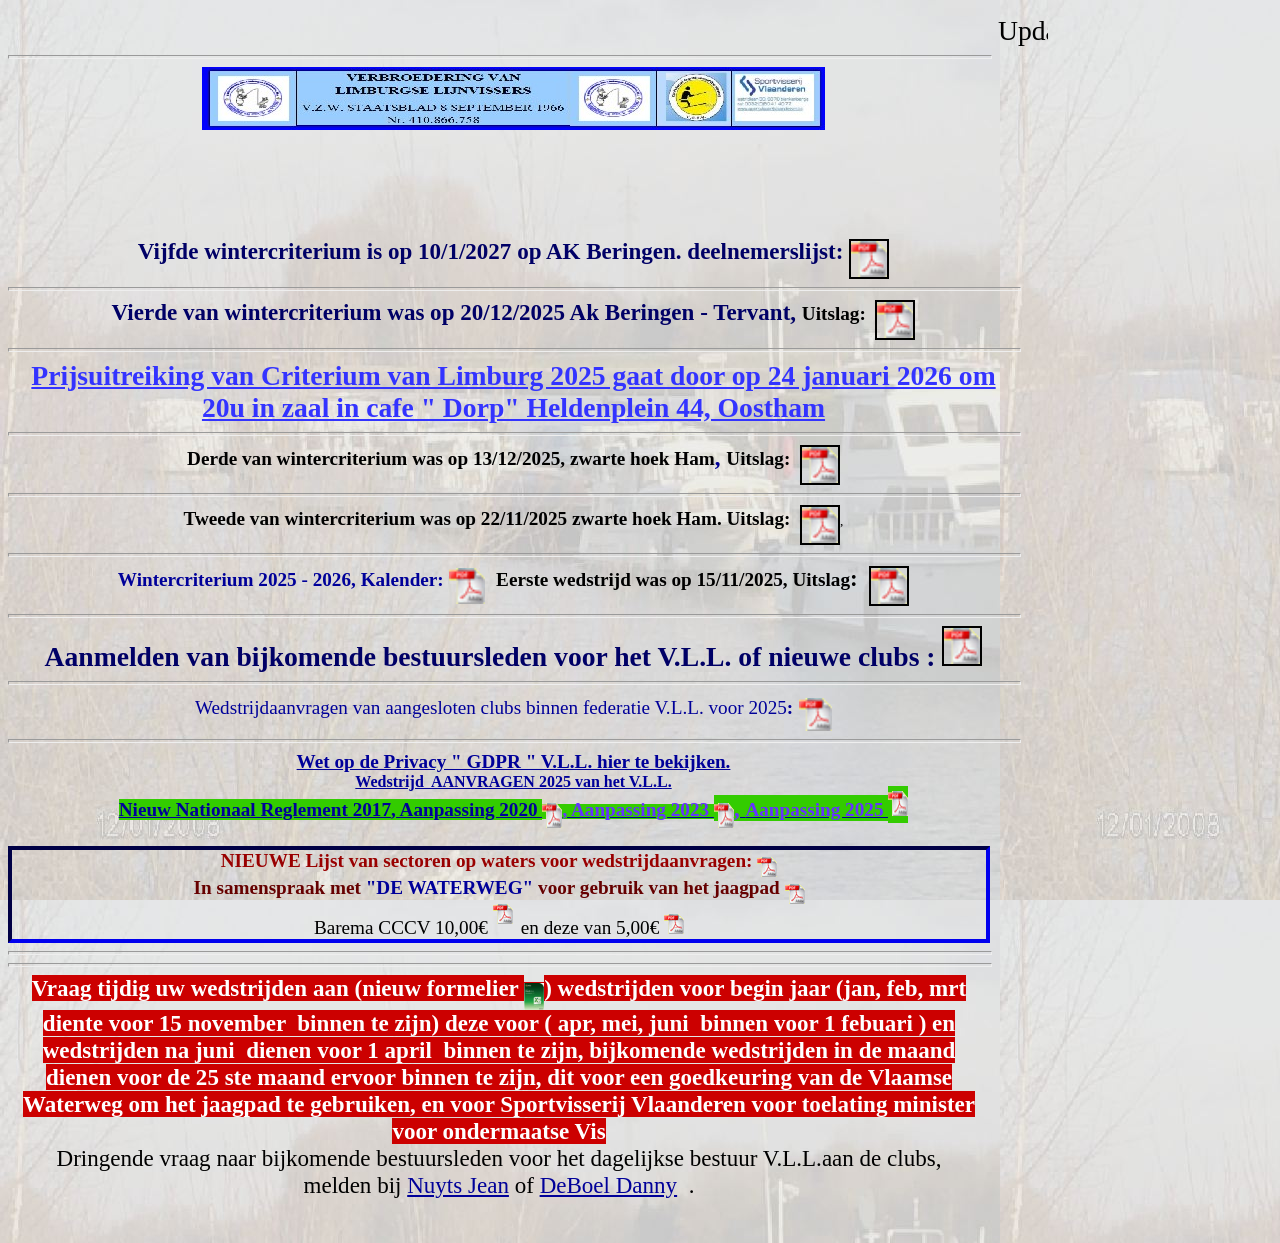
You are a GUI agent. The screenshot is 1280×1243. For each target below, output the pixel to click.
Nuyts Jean (458, 1185)
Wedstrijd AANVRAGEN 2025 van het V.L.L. (513, 781)
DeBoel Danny (609, 1185)
